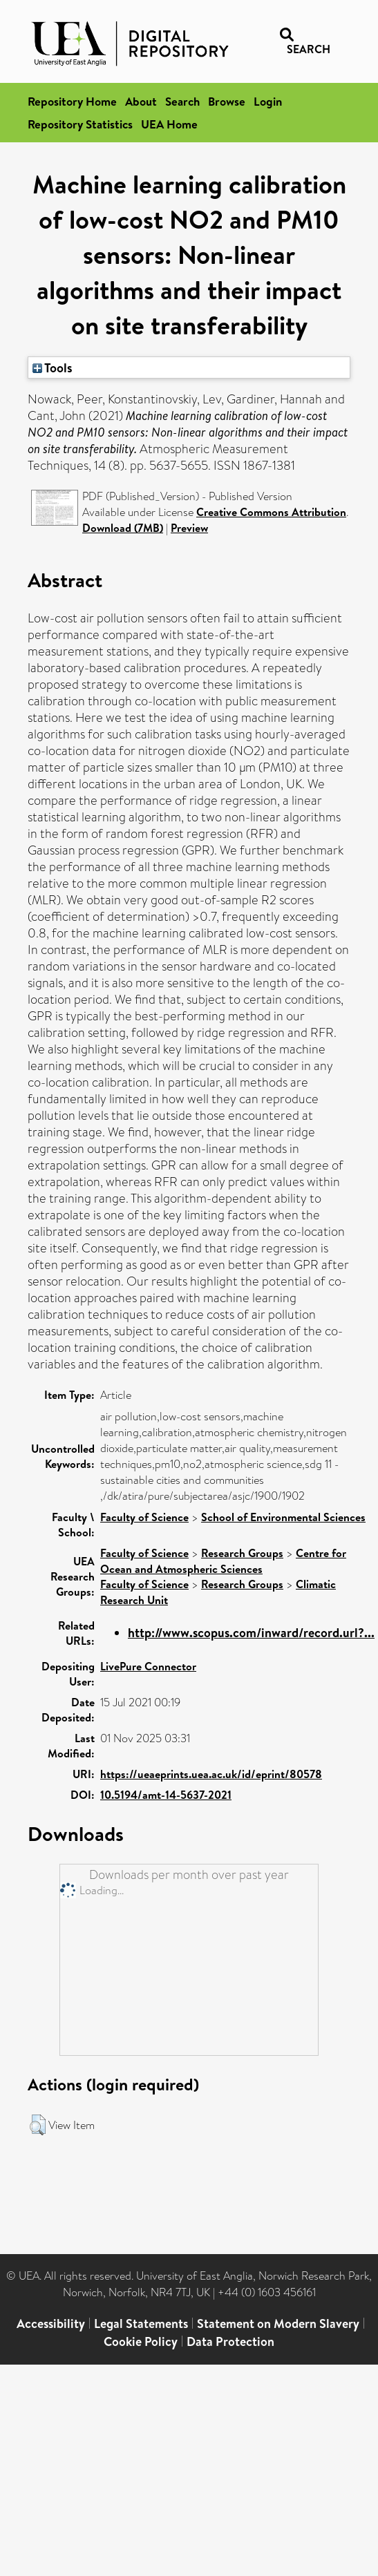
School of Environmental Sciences (283, 1517)
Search (182, 101)
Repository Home (72, 101)
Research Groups (242, 1553)
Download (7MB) (122, 527)
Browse (226, 101)
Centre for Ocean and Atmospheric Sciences (223, 1560)
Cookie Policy (141, 2341)
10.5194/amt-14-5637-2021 (165, 1794)
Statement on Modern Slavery (278, 2323)
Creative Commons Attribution (271, 511)
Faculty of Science (144, 1517)
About (141, 101)
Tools (52, 367)
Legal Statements (141, 2323)
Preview (189, 527)
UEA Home (169, 124)
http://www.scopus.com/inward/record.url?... (251, 1632)
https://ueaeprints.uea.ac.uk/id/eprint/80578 (211, 1774)
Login (268, 101)
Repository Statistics (80, 124)
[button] (38, 2125)
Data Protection (230, 2341)
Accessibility (51, 2323)
